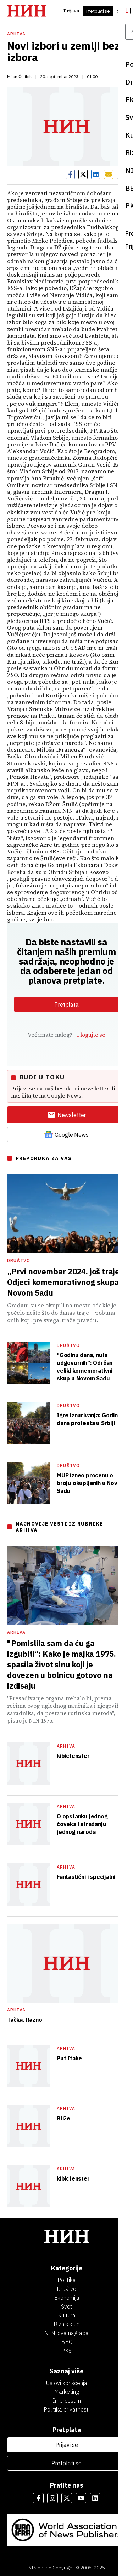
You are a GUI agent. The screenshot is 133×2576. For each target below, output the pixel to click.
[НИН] (66, 2237)
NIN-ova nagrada (66, 2333)
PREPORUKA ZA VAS (44, 1158)
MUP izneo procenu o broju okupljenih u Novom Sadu (91, 1483)
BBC (66, 2341)
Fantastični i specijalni (86, 1876)
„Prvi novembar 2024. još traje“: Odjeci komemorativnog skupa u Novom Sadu (66, 1282)
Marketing (66, 2391)
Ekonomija (66, 2297)
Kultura (67, 2315)
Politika (66, 2279)
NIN (32, 2567)
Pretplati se (98, 11)
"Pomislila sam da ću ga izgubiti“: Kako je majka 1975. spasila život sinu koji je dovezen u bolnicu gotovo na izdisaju (61, 1664)
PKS (66, 2350)
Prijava (71, 11)
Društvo (18, 1260)
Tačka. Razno (24, 2019)
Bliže (63, 2118)
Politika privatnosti (67, 2409)
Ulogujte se (90, 1034)
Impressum (66, 2400)
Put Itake (69, 2058)
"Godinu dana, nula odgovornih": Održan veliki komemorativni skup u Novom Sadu (84, 1366)
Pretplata (66, 1004)
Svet (66, 2306)
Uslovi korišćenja (66, 2382)
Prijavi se (66, 2444)
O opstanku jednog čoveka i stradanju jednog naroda (82, 1824)
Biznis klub (67, 2324)
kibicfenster (73, 1755)
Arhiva (16, 33)
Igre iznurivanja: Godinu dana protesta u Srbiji (89, 1419)
